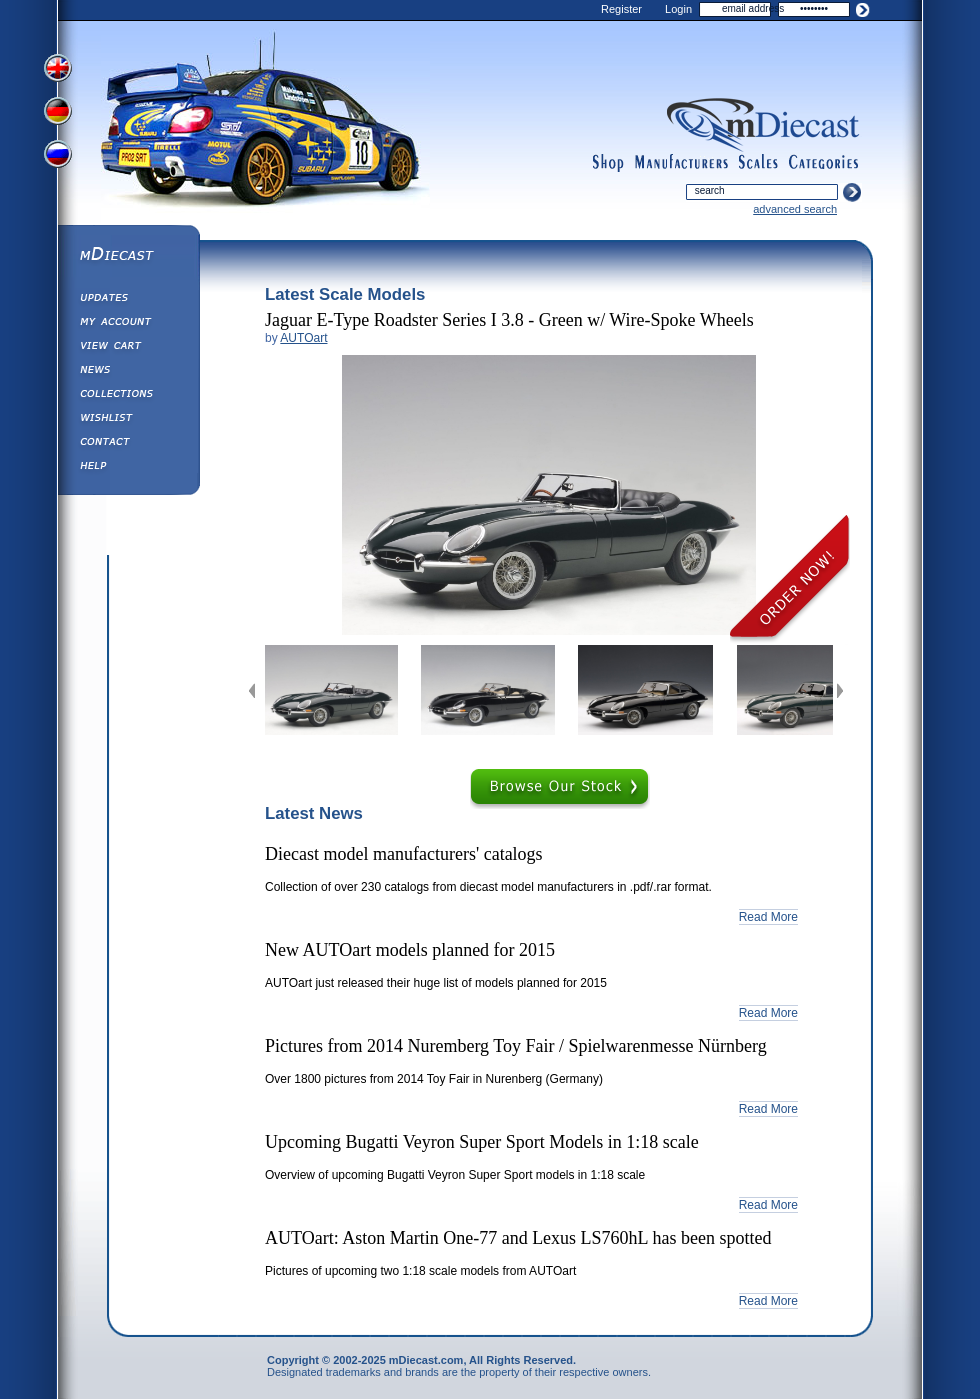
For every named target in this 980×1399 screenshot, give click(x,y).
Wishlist (128, 420)
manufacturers (681, 163)
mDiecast (128, 256)
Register (621, 9)
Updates (128, 300)
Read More (768, 917)
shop (608, 163)
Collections (128, 396)
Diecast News (128, 372)
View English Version (60, 68)
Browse (560, 789)
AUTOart (303, 338)
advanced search (795, 209)
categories (824, 163)
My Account (128, 324)
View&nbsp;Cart (128, 348)
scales (758, 163)
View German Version (60, 113)
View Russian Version (60, 158)
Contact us (128, 444)
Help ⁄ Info (128, 468)
